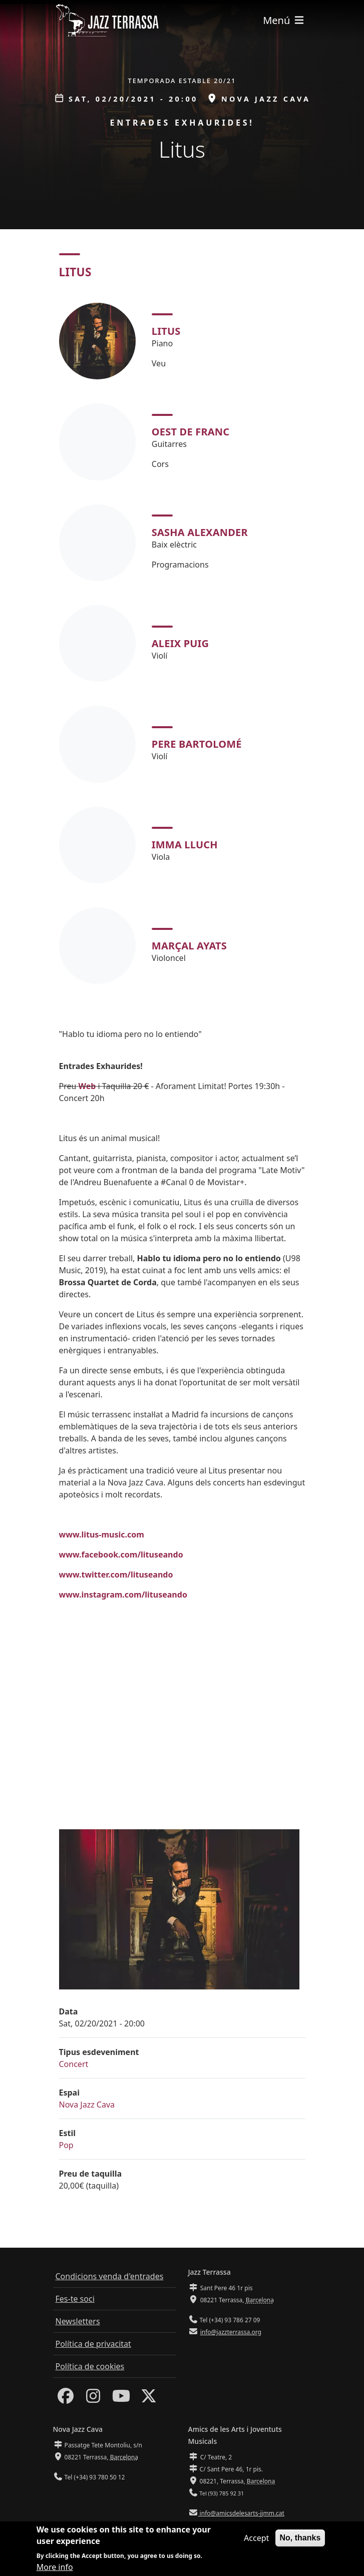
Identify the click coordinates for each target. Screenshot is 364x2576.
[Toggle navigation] (284, 20)
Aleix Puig (180, 643)
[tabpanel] (182, 643)
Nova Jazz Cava (87, 2104)
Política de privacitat (93, 2343)
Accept (256, 2537)
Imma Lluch (185, 844)
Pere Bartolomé (197, 744)
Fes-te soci (75, 2298)
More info (55, 2566)
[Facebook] (66, 2398)
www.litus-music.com (101, 1534)
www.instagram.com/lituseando (123, 1594)
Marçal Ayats (189, 945)
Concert (74, 2064)
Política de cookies (90, 2366)
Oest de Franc (190, 431)
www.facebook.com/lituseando (121, 1554)
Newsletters (78, 2321)
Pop (66, 2145)
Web (87, 1086)
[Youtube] (121, 2398)
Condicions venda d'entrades (110, 2276)
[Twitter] (149, 2398)
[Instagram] (93, 2398)
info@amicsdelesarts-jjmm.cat (241, 2513)
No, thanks (300, 2537)
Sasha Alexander (200, 532)
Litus (166, 331)
